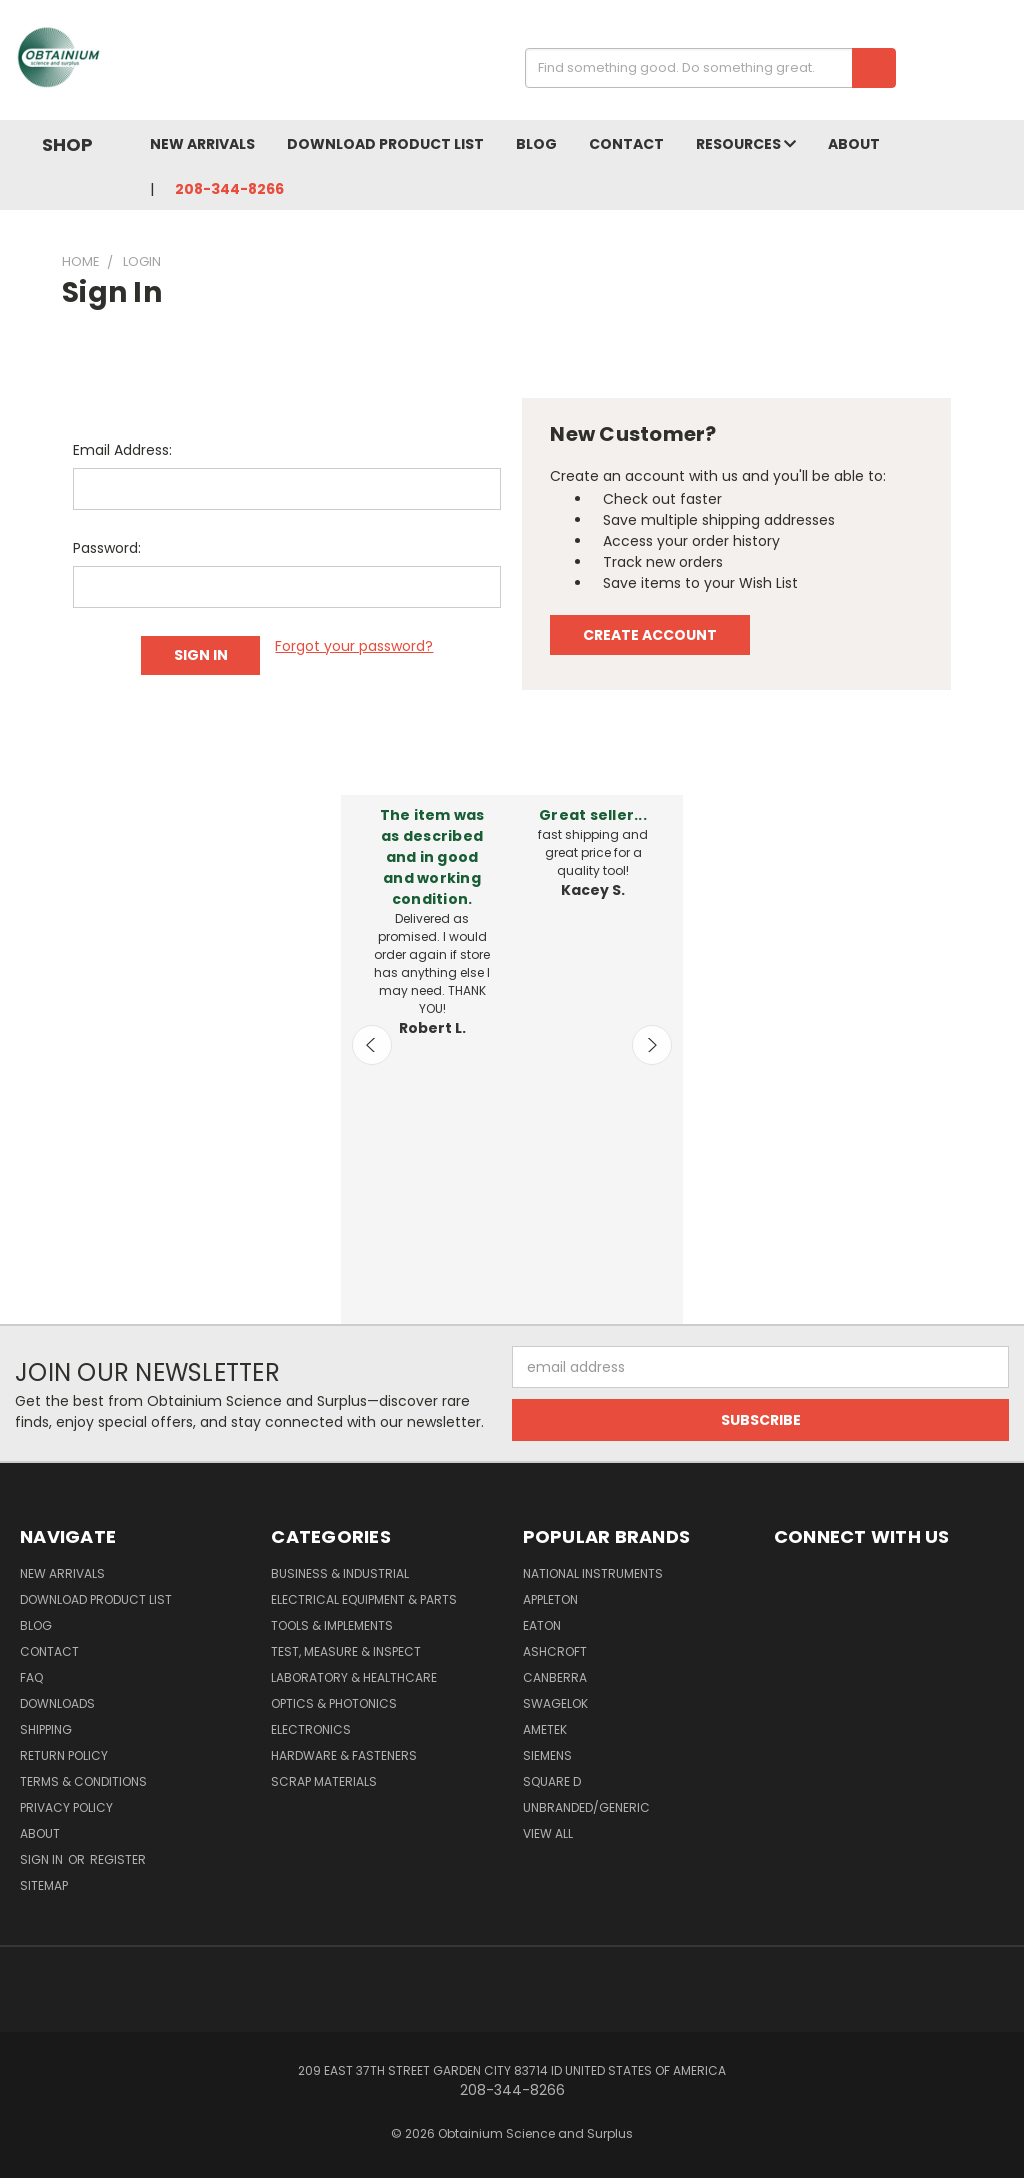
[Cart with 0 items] (1004, 65)
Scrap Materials (324, 1781)
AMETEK (545, 1729)
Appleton (550, 1599)
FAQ (31, 1677)
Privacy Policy (66, 1807)
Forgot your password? (354, 646)
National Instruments (593, 1573)
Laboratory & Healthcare (354, 1677)
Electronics (311, 1729)
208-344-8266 (229, 189)
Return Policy (64, 1755)
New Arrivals (202, 144)
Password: (107, 548)
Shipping (46, 1729)
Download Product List (385, 144)
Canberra (555, 1677)
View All (548, 1833)
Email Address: (122, 450)
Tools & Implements (332, 1625)
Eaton (542, 1625)
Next (652, 1045)
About (854, 144)
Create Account (650, 635)
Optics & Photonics (334, 1703)
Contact (626, 144)
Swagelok (555, 1703)
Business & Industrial (340, 1573)
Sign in (43, 1859)
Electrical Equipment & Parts (364, 1599)
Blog (536, 144)
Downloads (57, 1703)
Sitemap (44, 1885)
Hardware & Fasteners (344, 1755)
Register (118, 1859)
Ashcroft (555, 1651)
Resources (746, 144)
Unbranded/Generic (586, 1807)
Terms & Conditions (83, 1781)
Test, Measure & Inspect (346, 1651)
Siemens (547, 1755)
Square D (552, 1781)
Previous (372, 1045)
